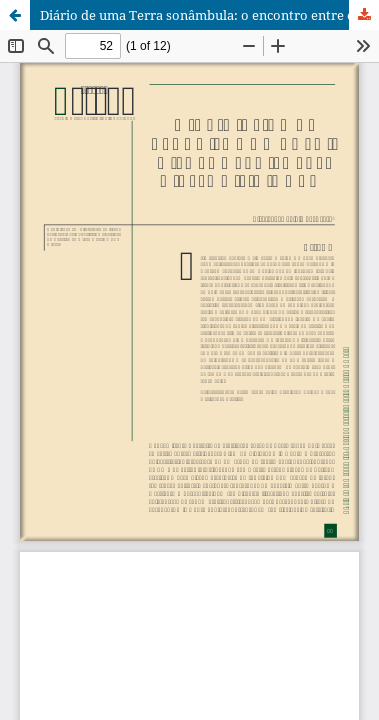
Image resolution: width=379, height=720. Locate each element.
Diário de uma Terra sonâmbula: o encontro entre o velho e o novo (209, 15)
